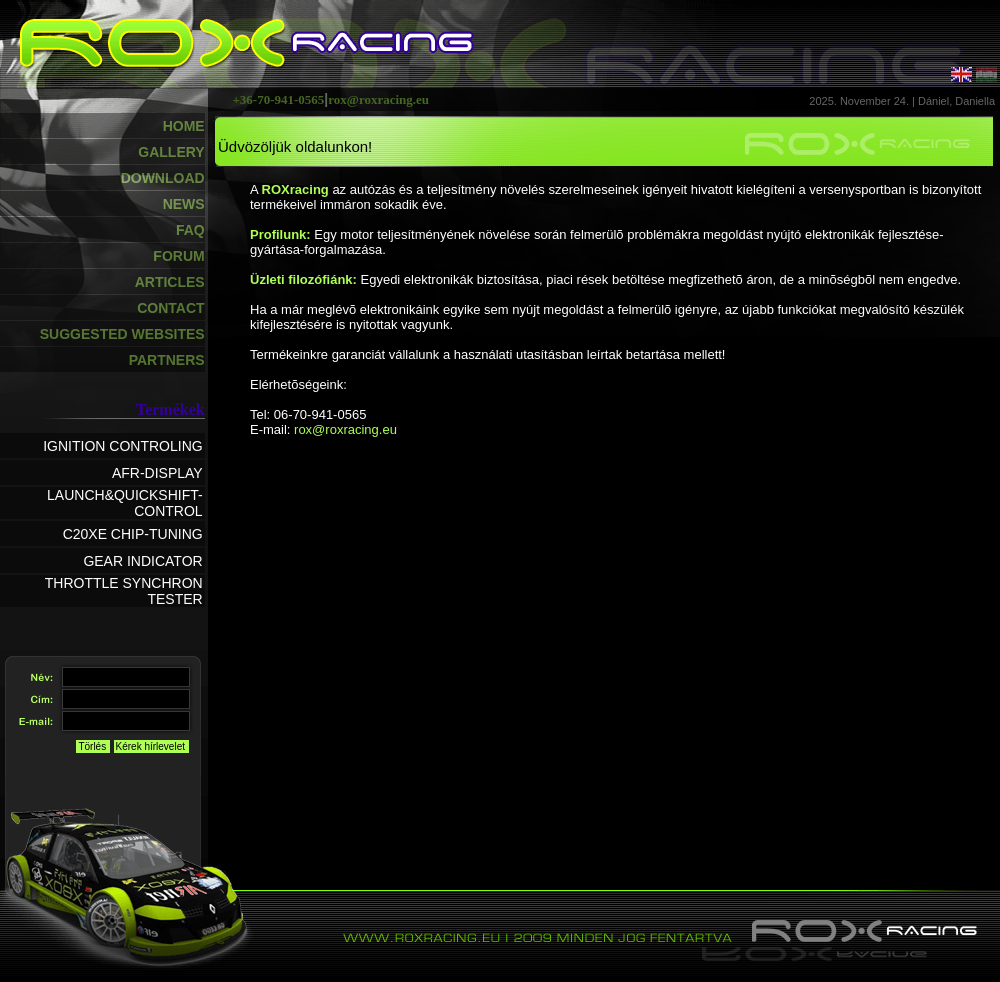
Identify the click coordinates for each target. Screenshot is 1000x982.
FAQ (190, 230)
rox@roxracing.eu (345, 429)
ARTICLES (170, 282)
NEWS (184, 204)
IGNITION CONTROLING (122, 446)
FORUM (178, 256)
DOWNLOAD (163, 178)
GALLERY (171, 152)
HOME (184, 126)
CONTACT (170, 308)
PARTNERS (167, 360)
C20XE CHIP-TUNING (133, 534)
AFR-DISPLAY (157, 473)
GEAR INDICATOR (142, 561)
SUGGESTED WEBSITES (122, 334)
